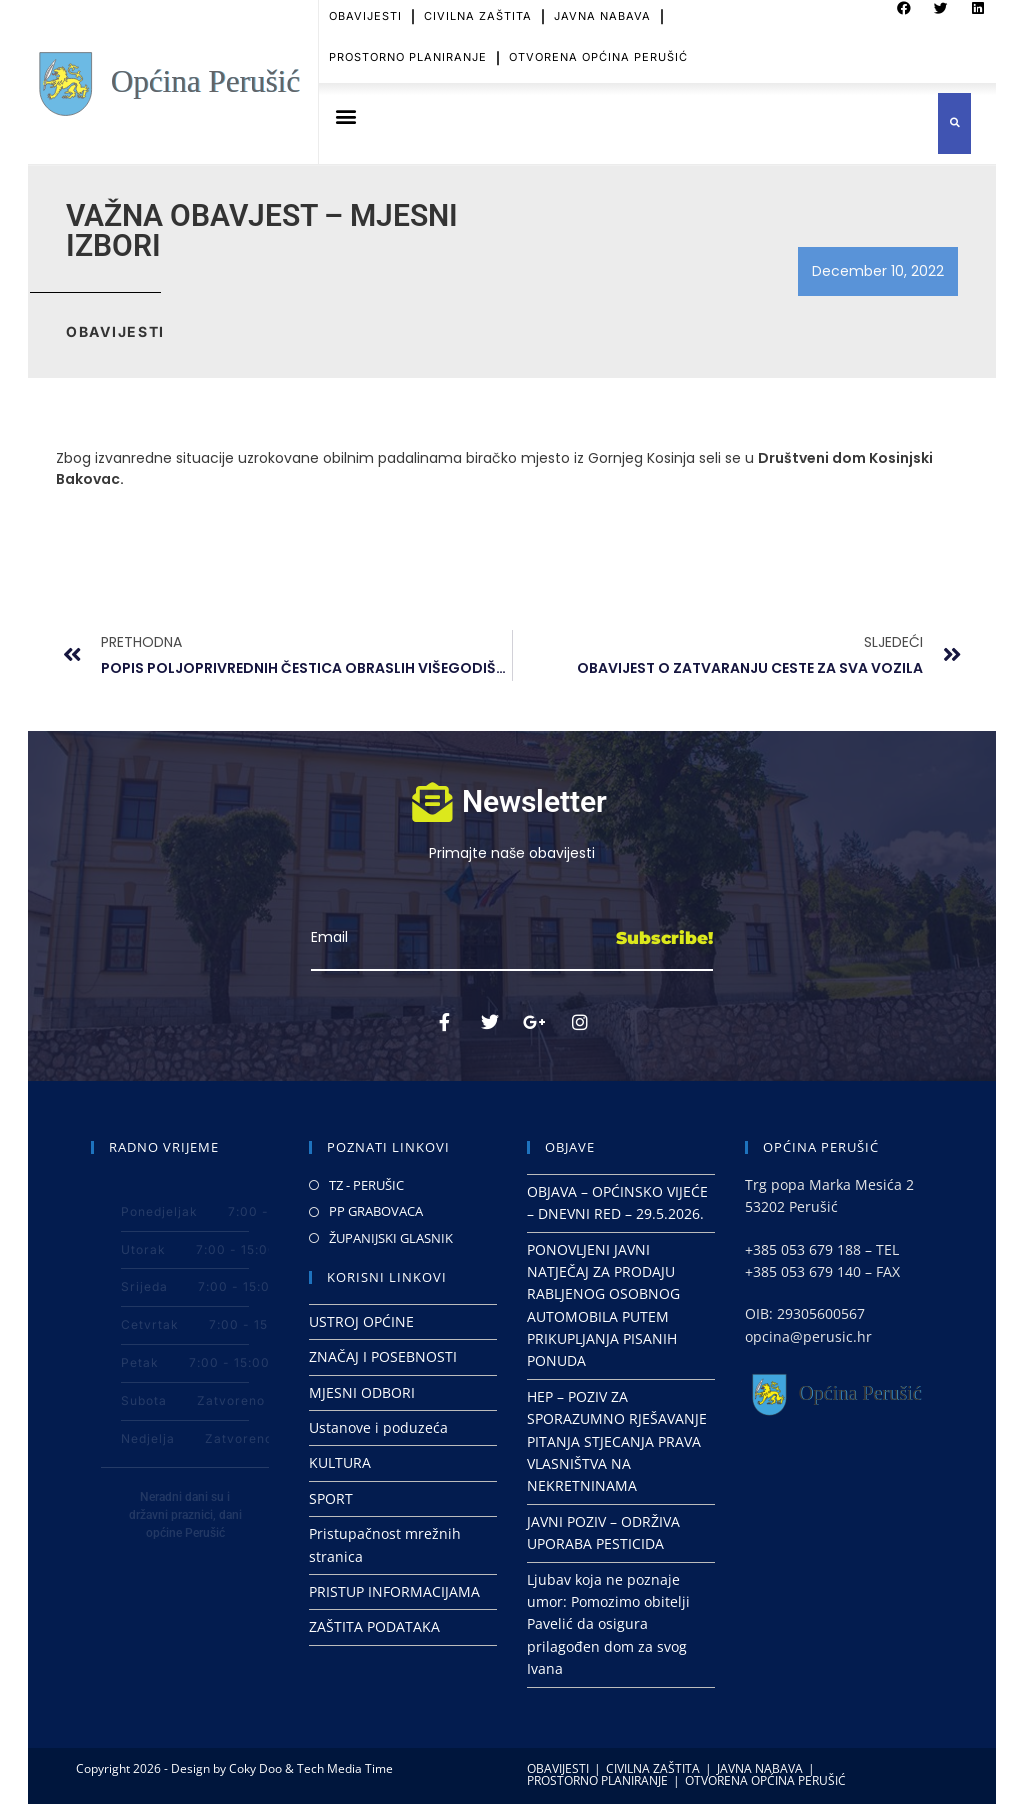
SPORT (331, 1498)
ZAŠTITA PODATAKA (374, 1626)
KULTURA (340, 1462)
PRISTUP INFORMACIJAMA (394, 1591)
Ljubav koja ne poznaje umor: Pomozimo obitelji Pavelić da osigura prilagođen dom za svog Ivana (608, 1624)
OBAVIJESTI (558, 1768)
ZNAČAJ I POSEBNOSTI (383, 1356)
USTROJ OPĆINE (361, 1321)
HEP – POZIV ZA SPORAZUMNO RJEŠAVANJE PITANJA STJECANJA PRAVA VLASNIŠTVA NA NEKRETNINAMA (617, 1441)
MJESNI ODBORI (362, 1392)
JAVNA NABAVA (760, 1768)
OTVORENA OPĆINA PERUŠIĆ (598, 41)
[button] (345, 116)
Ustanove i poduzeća (378, 1427)
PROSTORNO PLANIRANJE (408, 41)
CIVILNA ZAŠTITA (653, 1768)
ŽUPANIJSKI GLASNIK (391, 1238)
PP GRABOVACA (376, 1211)
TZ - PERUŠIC (366, 1185)
